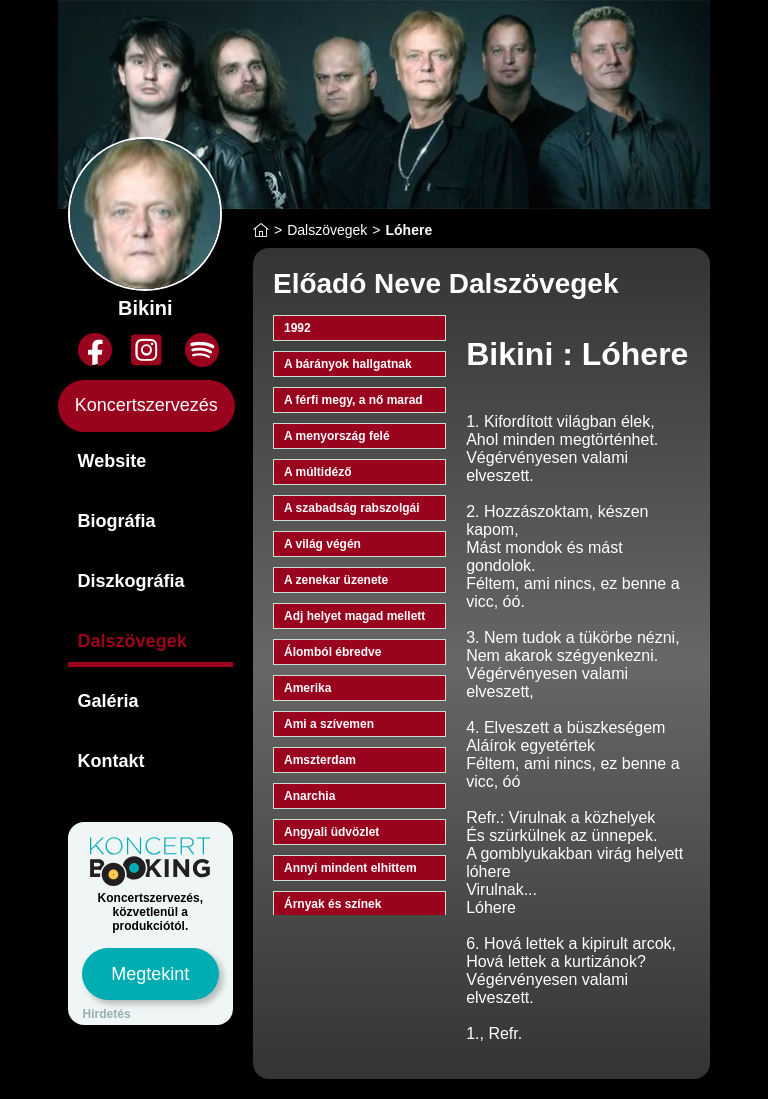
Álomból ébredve (332, 652)
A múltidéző (318, 472)
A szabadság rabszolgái (352, 508)
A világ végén (322, 544)
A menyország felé (337, 436)
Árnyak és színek (332, 904)
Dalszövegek (132, 641)
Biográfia (117, 521)
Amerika (307, 688)
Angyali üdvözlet (331, 832)
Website (112, 461)
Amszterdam (320, 760)
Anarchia (309, 796)
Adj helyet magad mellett (354, 616)
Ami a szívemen (329, 724)
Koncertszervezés (146, 405)
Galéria (108, 701)
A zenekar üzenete (336, 580)
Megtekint (150, 974)
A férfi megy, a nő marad (353, 400)
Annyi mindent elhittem (350, 868)
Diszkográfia (131, 581)
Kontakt (111, 761)
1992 (297, 328)
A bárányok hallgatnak (348, 364)
